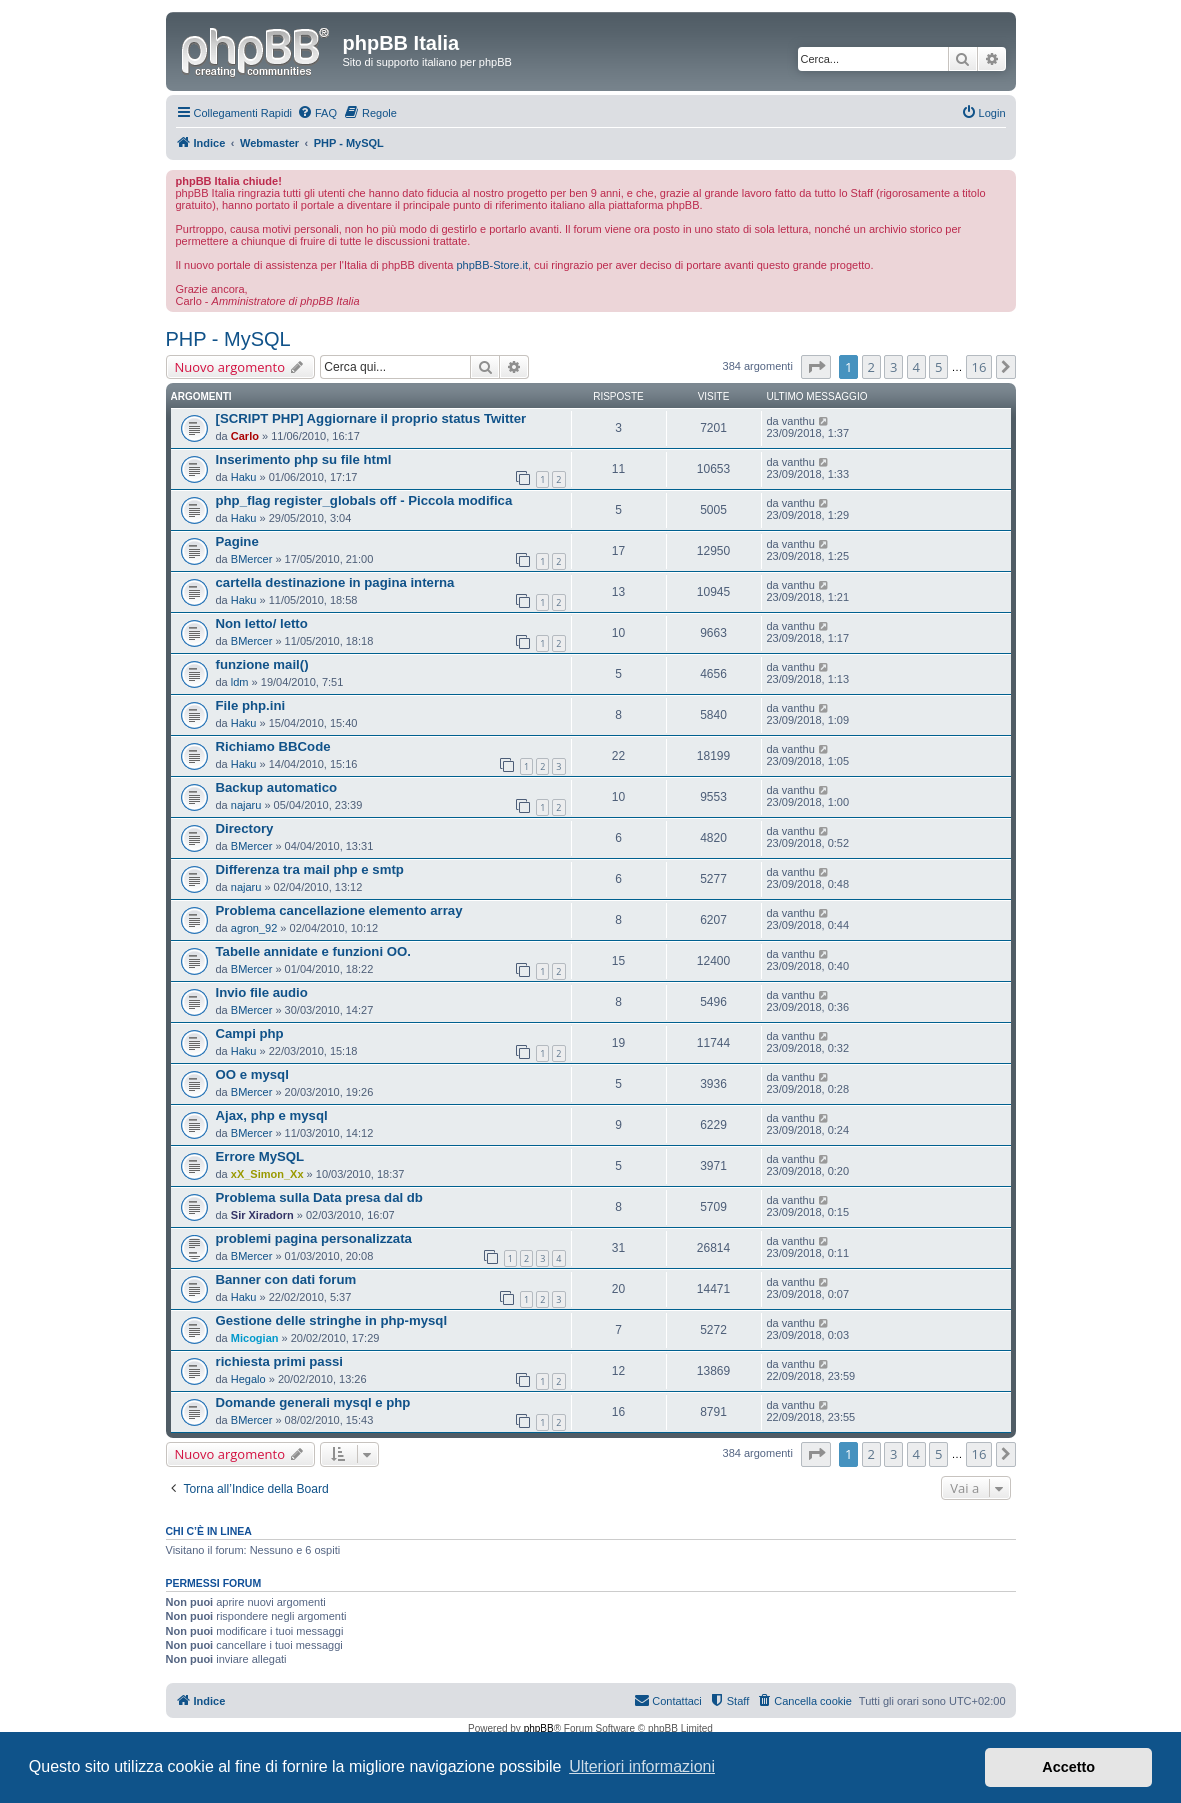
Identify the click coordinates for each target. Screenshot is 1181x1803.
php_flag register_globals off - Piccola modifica (364, 500)
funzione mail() (262, 664)
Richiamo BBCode (273, 746)
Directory (245, 828)
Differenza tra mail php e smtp (310, 869)
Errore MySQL (260, 1156)
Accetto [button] (1068, 1767)
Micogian (255, 1338)
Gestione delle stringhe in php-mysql (332, 1320)
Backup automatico (277, 787)
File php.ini (251, 705)
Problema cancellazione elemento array (339, 910)
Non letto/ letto (262, 623)
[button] (816, 367)
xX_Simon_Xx (267, 1174)
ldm (240, 682)
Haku (244, 477)
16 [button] (979, 367)
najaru (246, 805)
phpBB (539, 1728)
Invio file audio (262, 992)
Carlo (245, 436)
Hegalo (248, 1379)
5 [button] (938, 367)
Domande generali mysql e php (313, 1402)
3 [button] (893, 367)
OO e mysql (252, 1074)
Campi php (250, 1033)
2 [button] (871, 367)
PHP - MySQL (228, 339)
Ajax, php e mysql (272, 1115)
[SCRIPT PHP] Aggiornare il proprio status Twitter (371, 418)
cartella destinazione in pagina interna (335, 582)
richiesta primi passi (280, 1361)
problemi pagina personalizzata (314, 1238)
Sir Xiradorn (262, 1215)
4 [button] (916, 367)
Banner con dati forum (286, 1279)
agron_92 (254, 928)
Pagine (237, 541)
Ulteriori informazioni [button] (642, 1766)
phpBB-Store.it (492, 265)
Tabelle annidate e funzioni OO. (313, 951)
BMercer (252, 559)
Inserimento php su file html (304, 459)
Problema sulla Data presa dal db (319, 1197)
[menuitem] (317, 113)
